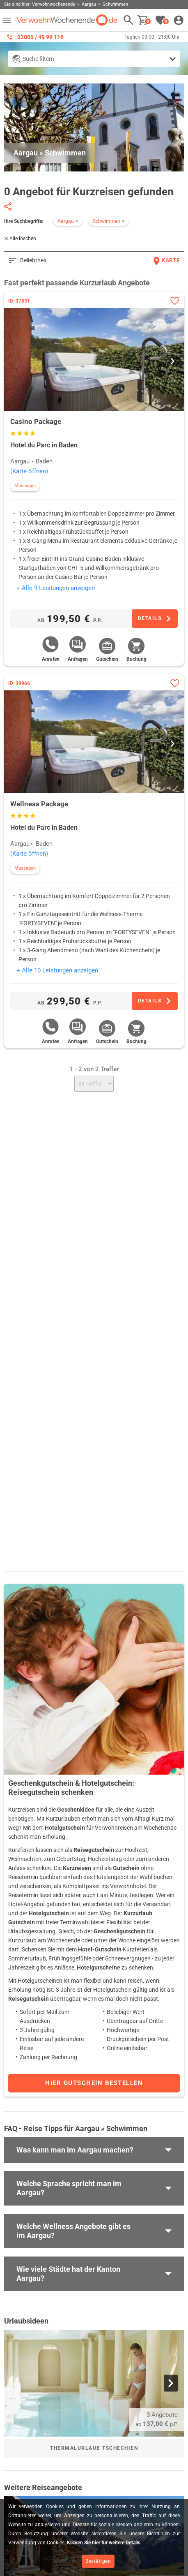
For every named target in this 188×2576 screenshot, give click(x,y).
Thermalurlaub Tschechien (94, 2448)
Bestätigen (98, 2561)
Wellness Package (39, 804)
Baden (44, 461)
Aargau (20, 461)
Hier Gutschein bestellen (94, 2083)
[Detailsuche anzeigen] (94, 59)
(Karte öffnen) (29, 471)
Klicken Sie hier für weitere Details (103, 2543)
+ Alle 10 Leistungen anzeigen (57, 970)
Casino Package (35, 421)
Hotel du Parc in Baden (44, 445)
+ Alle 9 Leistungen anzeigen (55, 588)
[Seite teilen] (7, 206)
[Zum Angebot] (155, 618)
